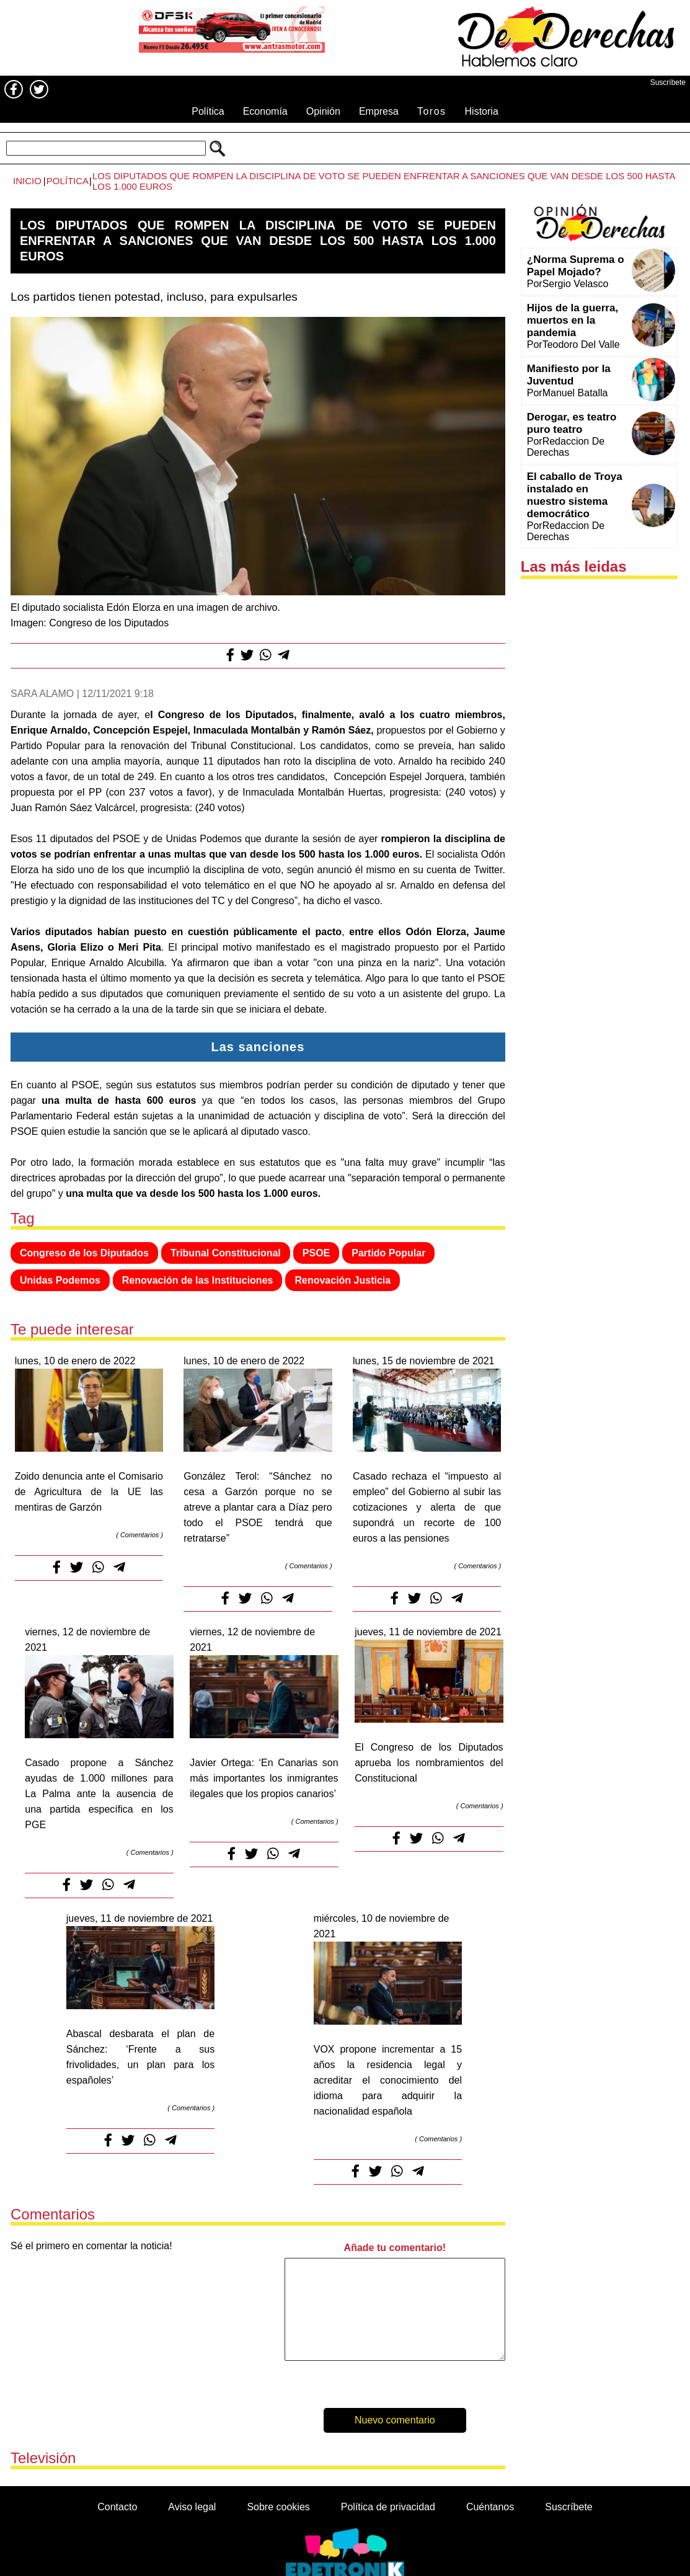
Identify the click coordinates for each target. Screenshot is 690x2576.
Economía (265, 111)
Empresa (379, 111)
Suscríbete (668, 82)
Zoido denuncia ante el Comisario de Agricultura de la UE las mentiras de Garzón (89, 1491)
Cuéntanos (490, 2507)
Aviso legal (192, 2507)
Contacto (117, 2507)
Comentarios (139, 1535)
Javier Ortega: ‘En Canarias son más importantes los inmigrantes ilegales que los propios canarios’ (264, 1778)
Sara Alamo (42, 693)
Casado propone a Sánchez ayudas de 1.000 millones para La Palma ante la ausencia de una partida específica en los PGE (99, 1793)
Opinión (323, 111)
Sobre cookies (278, 2507)
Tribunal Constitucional (225, 1253)
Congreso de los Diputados (84, 1253)
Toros (431, 111)
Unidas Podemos (60, 1280)
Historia (481, 111)
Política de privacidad (388, 2507)
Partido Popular (388, 1253)
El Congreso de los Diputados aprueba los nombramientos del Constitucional (429, 1762)
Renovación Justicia (342, 1280)
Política (208, 111)
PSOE (316, 1253)
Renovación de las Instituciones (197, 1280)
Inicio (27, 180)
